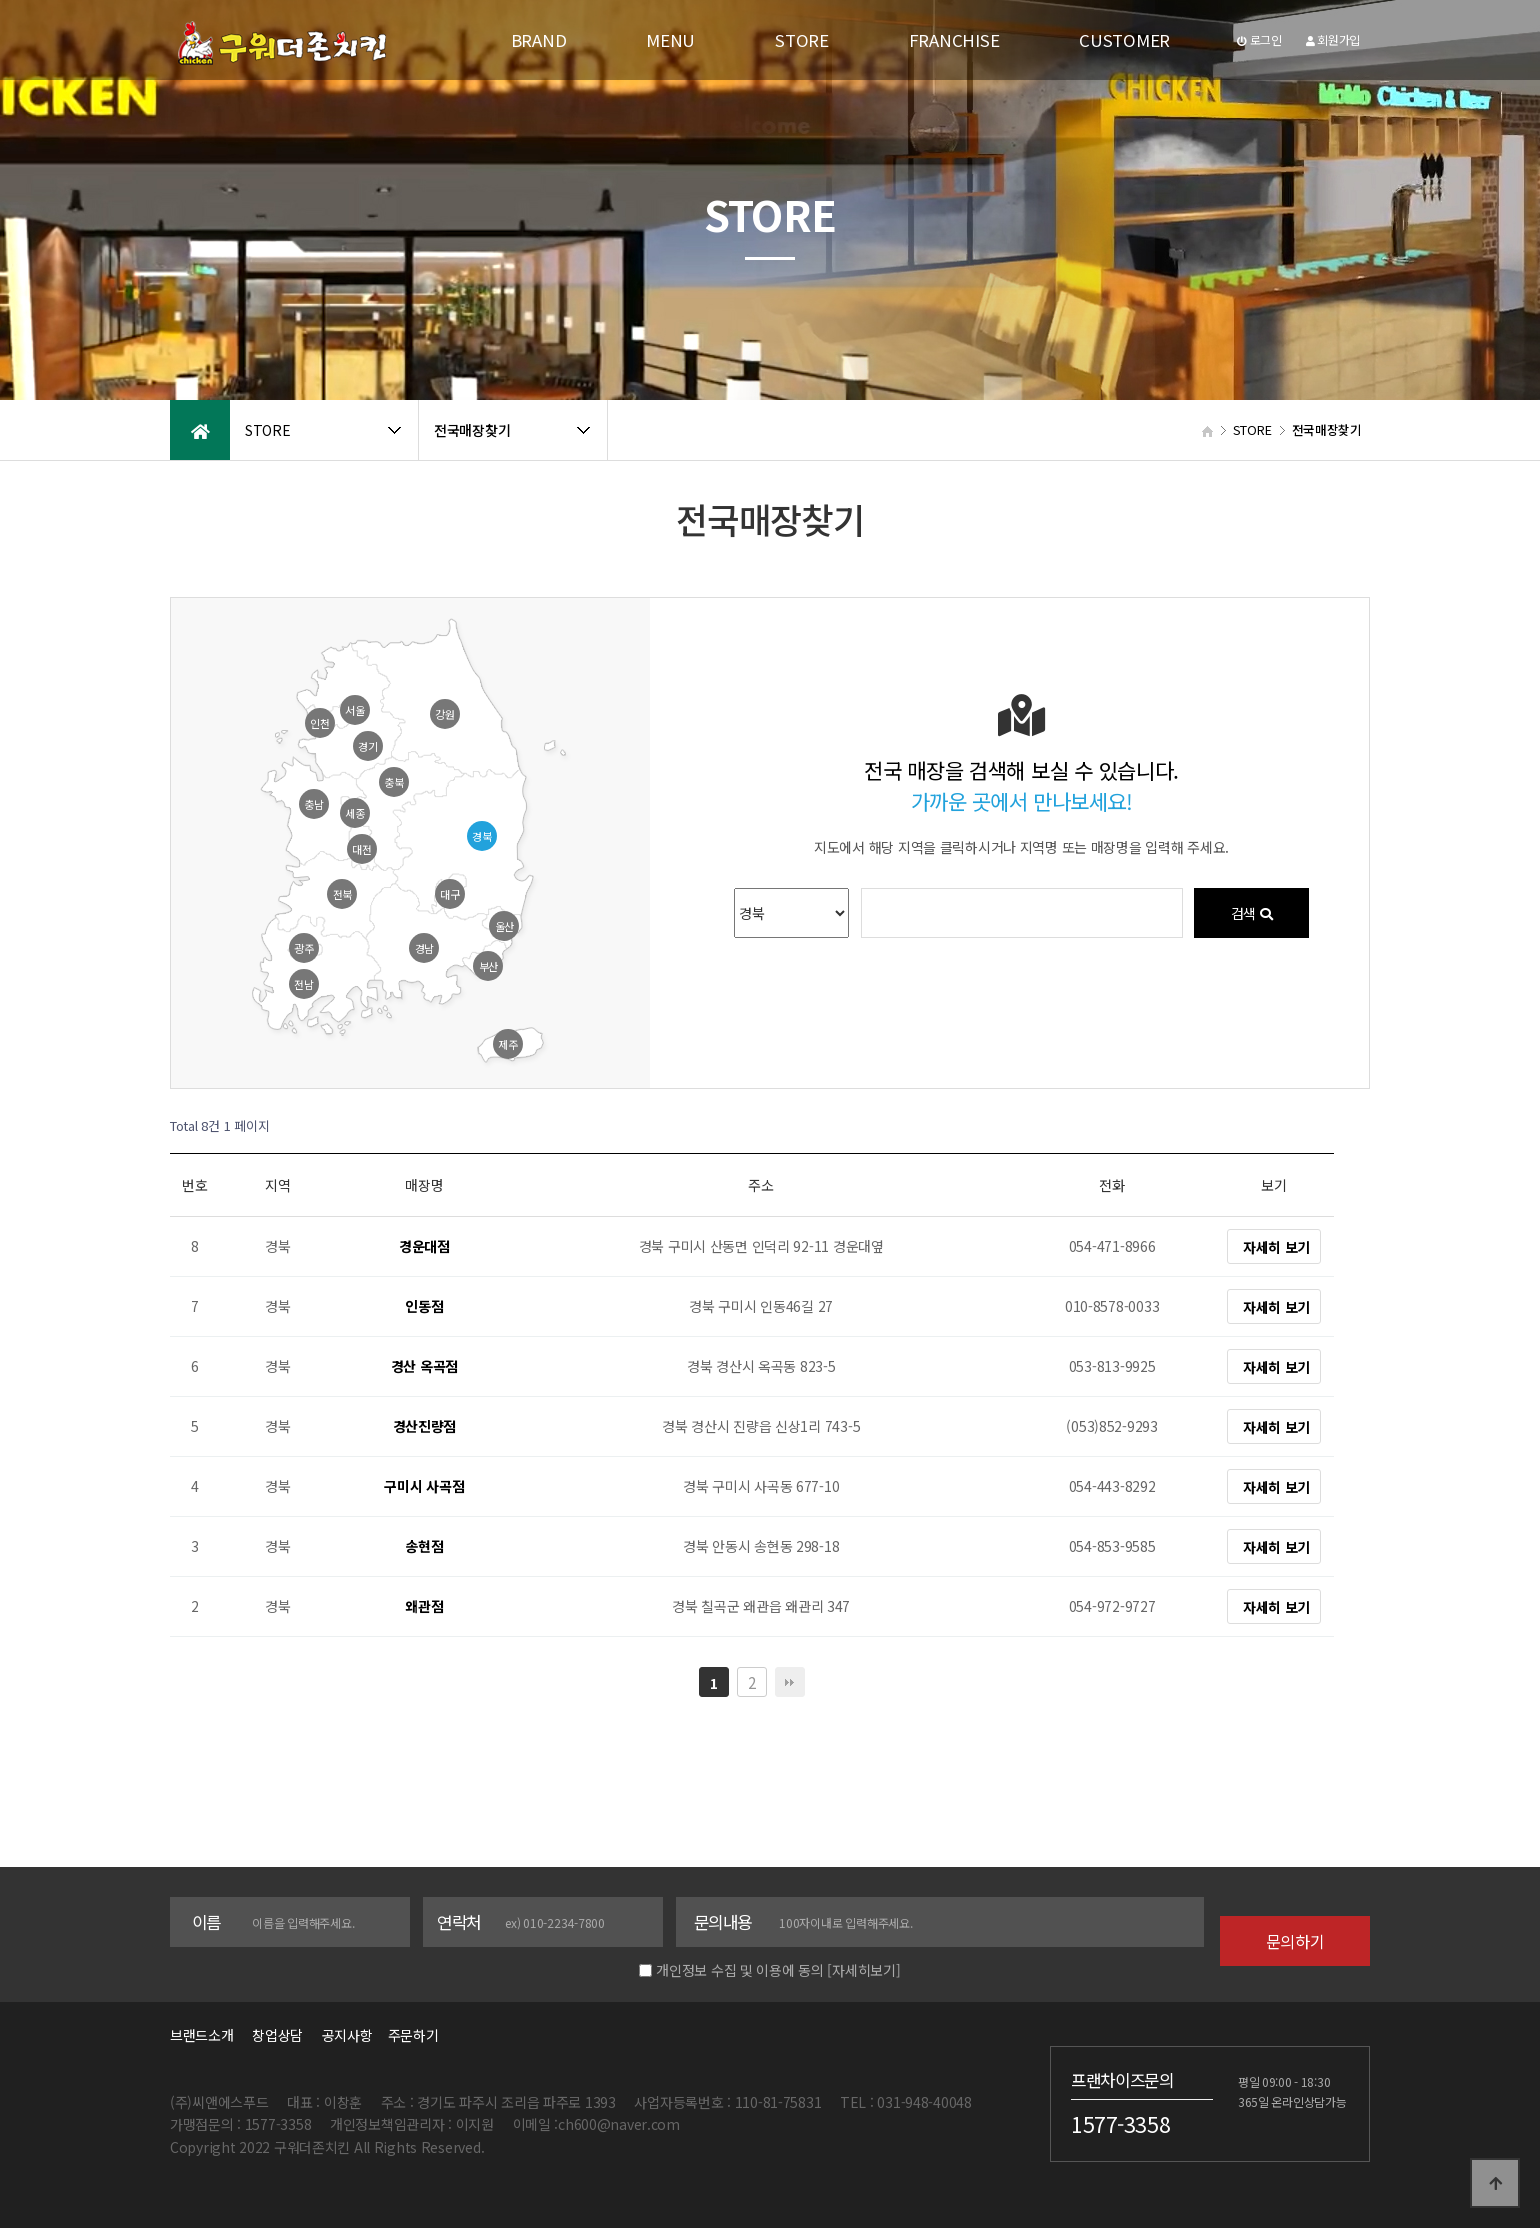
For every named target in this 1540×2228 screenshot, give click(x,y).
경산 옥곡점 (424, 1367)
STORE (802, 40)
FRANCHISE (954, 40)
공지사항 (347, 2035)
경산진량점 (425, 1427)
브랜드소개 (202, 2035)
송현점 (424, 1547)
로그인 (1259, 39)
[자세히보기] (863, 1970)
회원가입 (1333, 39)
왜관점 (424, 1607)
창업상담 (277, 2035)
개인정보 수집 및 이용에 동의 (740, 1970)
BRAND (539, 40)
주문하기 (407, 2035)
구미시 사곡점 (424, 1487)
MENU (670, 40)
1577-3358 (1120, 2123)
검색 (1251, 913)
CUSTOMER (1124, 40)
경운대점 (424, 1247)
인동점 (424, 1307)
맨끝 (790, 1682)
